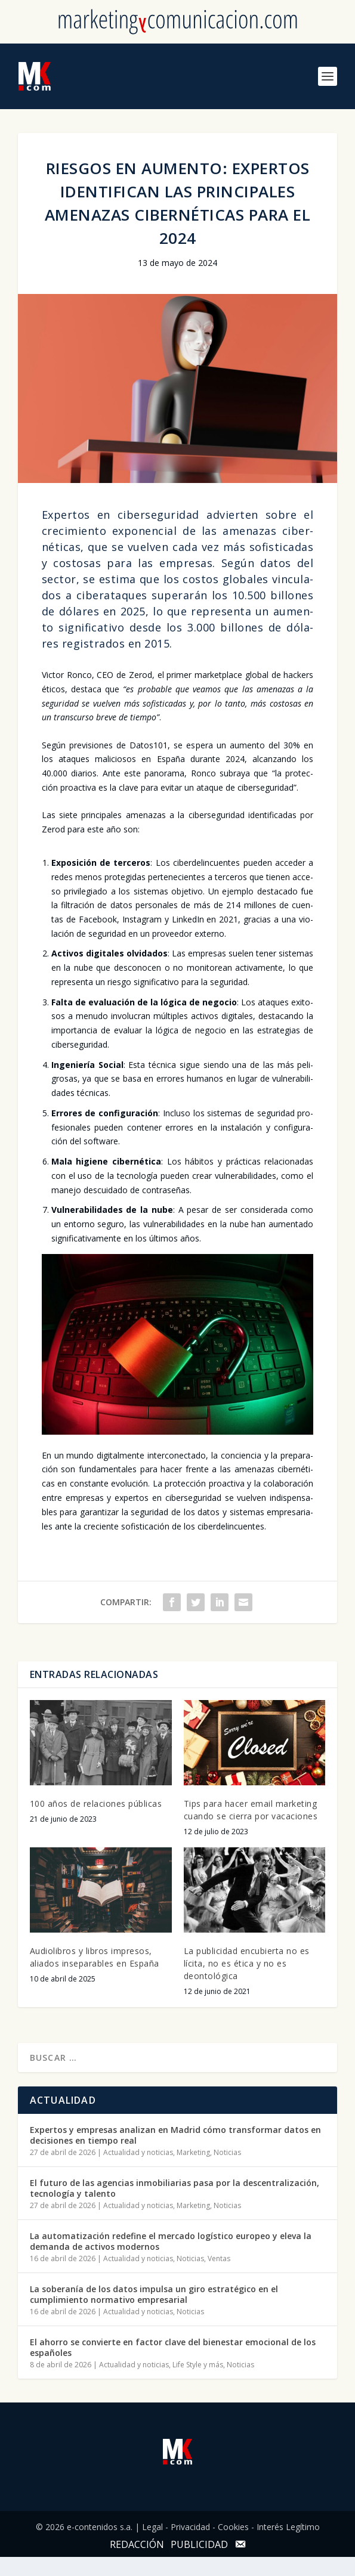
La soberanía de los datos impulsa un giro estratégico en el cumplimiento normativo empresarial (154, 2294)
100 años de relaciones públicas (96, 1803)
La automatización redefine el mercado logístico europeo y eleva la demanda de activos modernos (170, 2241)
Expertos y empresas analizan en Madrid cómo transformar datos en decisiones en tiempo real (175, 2135)
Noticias (227, 2152)
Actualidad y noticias (138, 2152)
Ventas (219, 2258)
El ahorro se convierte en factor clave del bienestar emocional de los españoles (173, 2347)
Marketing (193, 2152)
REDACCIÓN (137, 2544)
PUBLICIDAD (199, 2544)
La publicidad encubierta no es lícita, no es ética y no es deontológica (247, 1963)
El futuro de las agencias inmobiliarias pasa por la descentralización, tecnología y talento (174, 2188)
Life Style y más (197, 2365)
